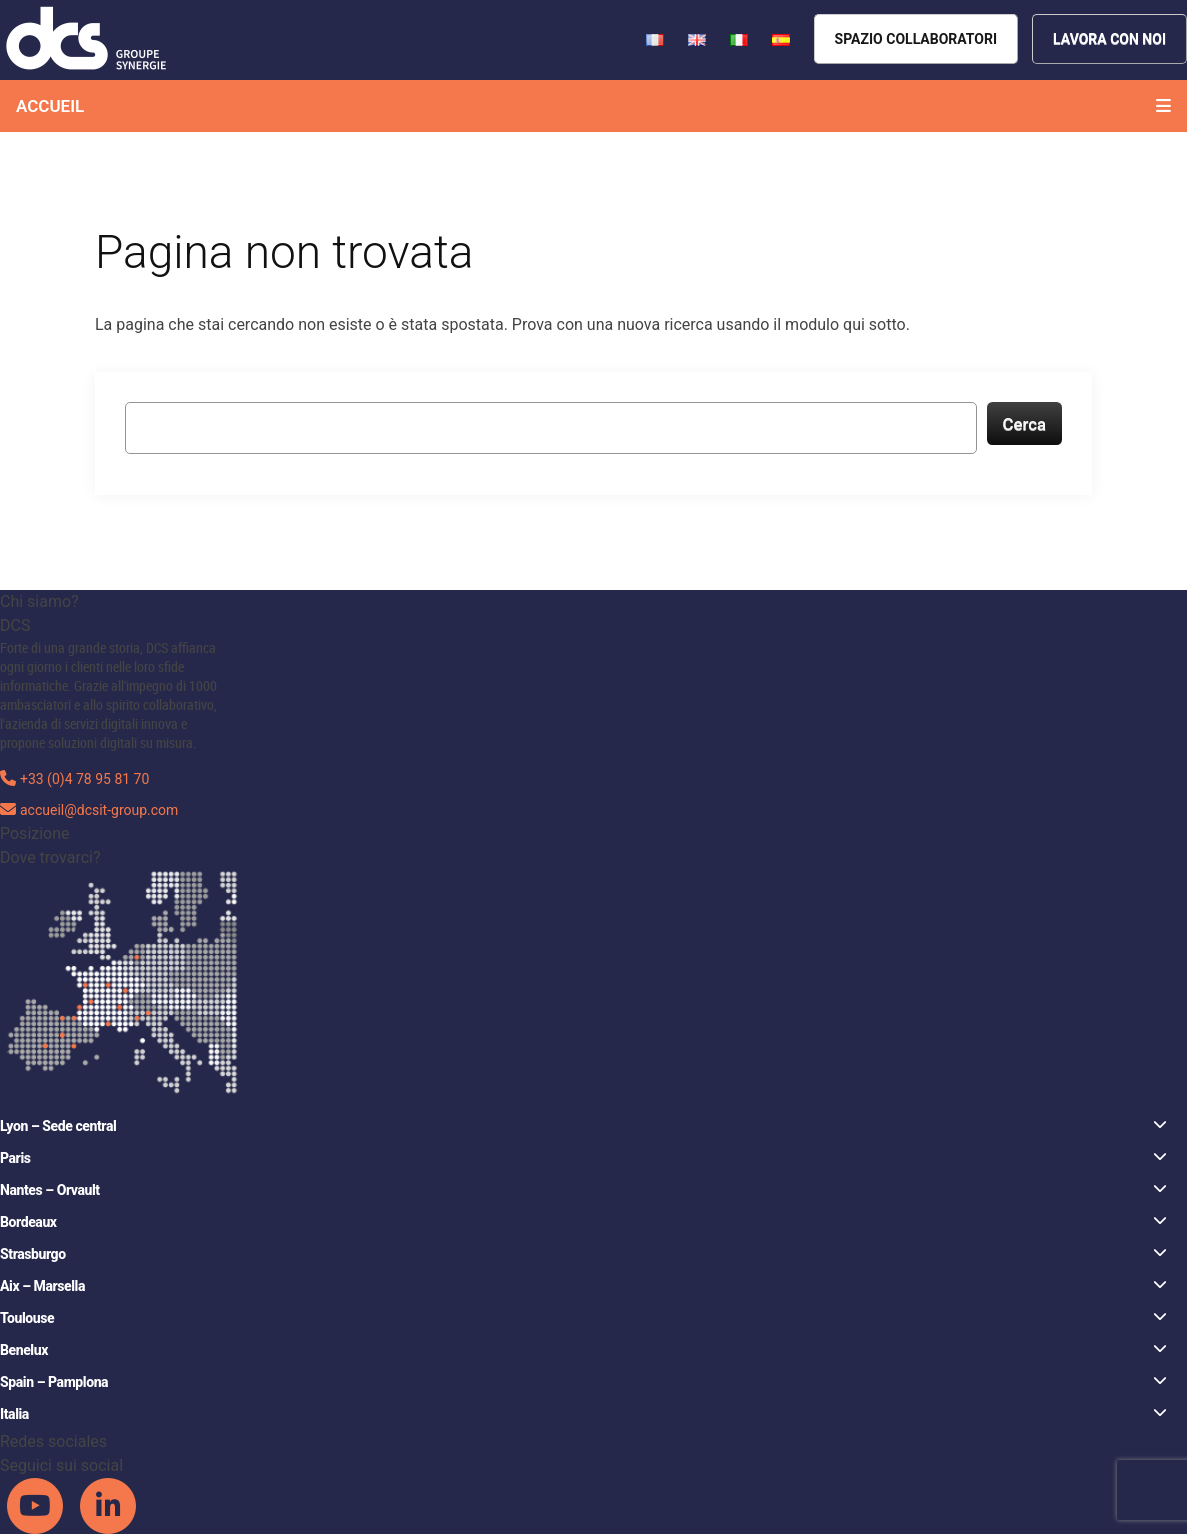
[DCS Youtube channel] (36, 1505)
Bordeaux (583, 1221)
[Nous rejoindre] (1109, 39)
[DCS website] (87, 38)
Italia (583, 1413)
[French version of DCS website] (657, 38)
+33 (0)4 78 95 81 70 (84, 779)
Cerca (1025, 424)
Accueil (50, 106)
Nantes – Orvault (583, 1189)
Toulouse (583, 1317)
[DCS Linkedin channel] (108, 1505)
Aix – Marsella (583, 1285)
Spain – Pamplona (583, 1381)
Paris (583, 1157)
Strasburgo (583, 1253)
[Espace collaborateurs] (916, 39)
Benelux (583, 1349)
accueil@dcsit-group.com (99, 810)
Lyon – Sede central (583, 1125)
